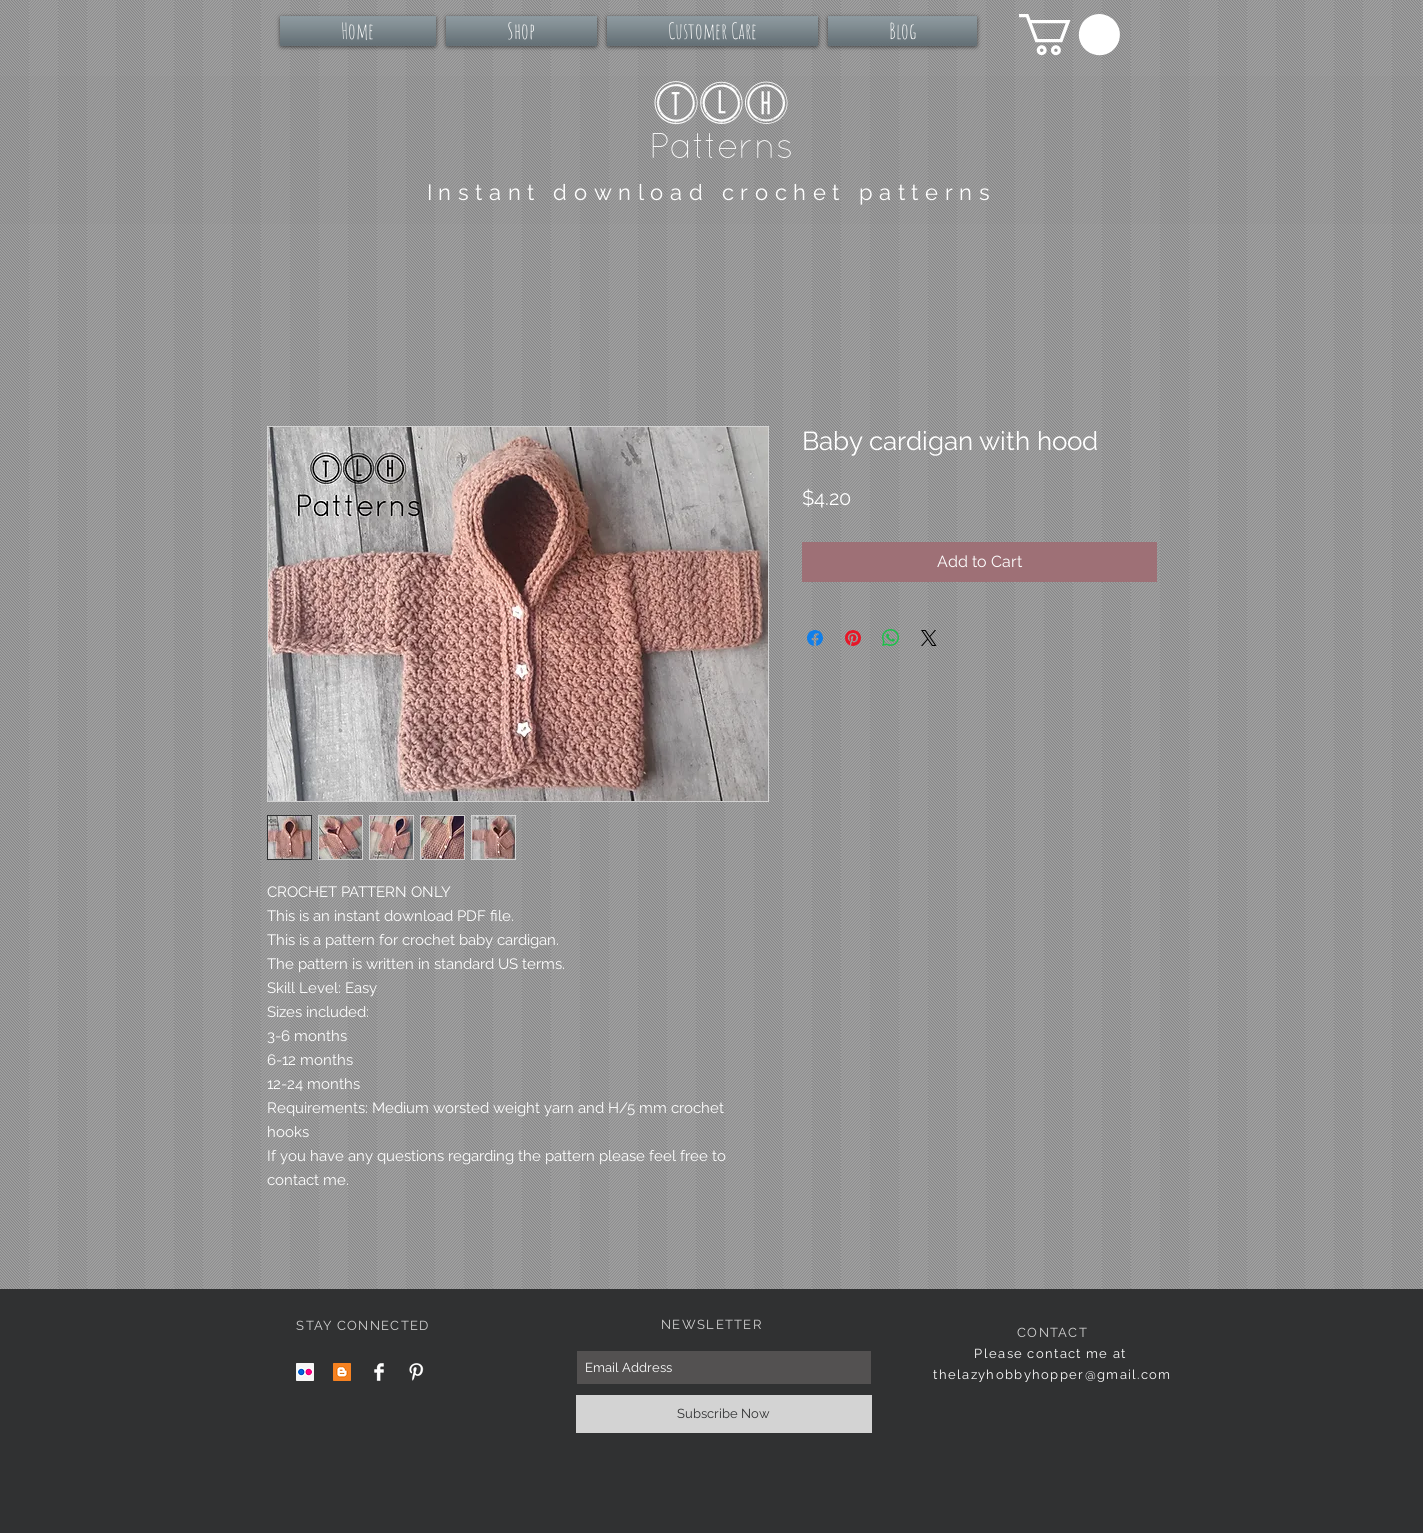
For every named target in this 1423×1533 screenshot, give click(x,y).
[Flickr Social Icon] (305, 1372)
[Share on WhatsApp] (891, 638)
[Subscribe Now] (724, 1414)
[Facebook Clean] (379, 1372)
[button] (1069, 34)
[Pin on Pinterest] (853, 638)
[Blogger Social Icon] (342, 1372)
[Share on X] (929, 638)
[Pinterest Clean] (416, 1372)
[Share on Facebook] (815, 638)
